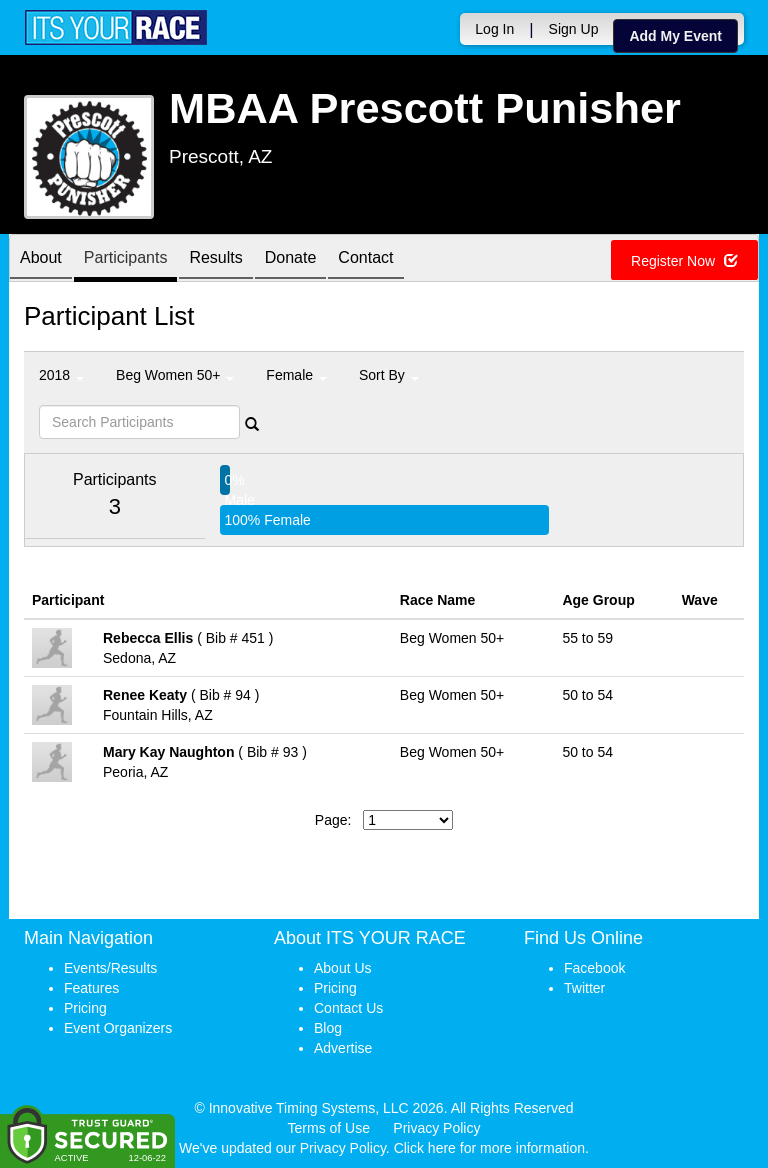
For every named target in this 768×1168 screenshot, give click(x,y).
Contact (365, 259)
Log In (494, 29)
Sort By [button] (389, 375)
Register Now (684, 261)
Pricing (85, 1008)
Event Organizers (118, 1028)
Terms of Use (329, 1128)
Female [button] (296, 375)
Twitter (584, 988)
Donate (291, 259)
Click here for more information (489, 1148)
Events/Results (110, 968)
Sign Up (574, 29)
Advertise (343, 1048)
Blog (328, 1028)
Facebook (594, 968)
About (41, 259)
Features (91, 988)
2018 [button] (61, 375)
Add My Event (675, 36)
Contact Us (348, 1008)
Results (215, 259)
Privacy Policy (436, 1128)
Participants (126, 259)
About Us (343, 968)
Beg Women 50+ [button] (175, 375)
